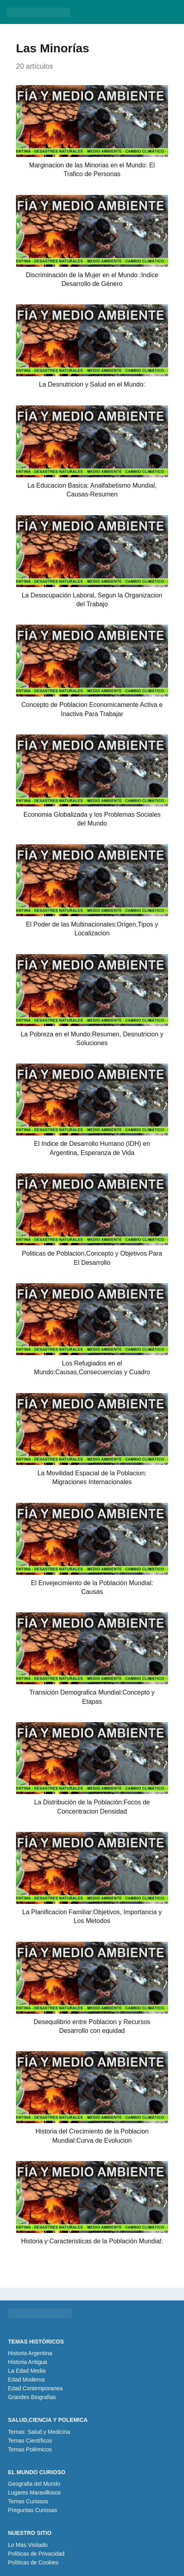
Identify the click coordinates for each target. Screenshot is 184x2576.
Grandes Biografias (32, 2397)
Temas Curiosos (28, 2501)
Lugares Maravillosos (34, 2492)
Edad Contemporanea (35, 2388)
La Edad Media (27, 2371)
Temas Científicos (30, 2440)
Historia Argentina (30, 2353)
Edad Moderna (26, 2379)
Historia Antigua (27, 2362)
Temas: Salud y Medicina (39, 2432)
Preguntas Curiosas (32, 2510)
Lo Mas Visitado (27, 2545)
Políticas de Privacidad (36, 2553)
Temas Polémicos (30, 2449)
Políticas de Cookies (33, 2562)
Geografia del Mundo (34, 2484)
